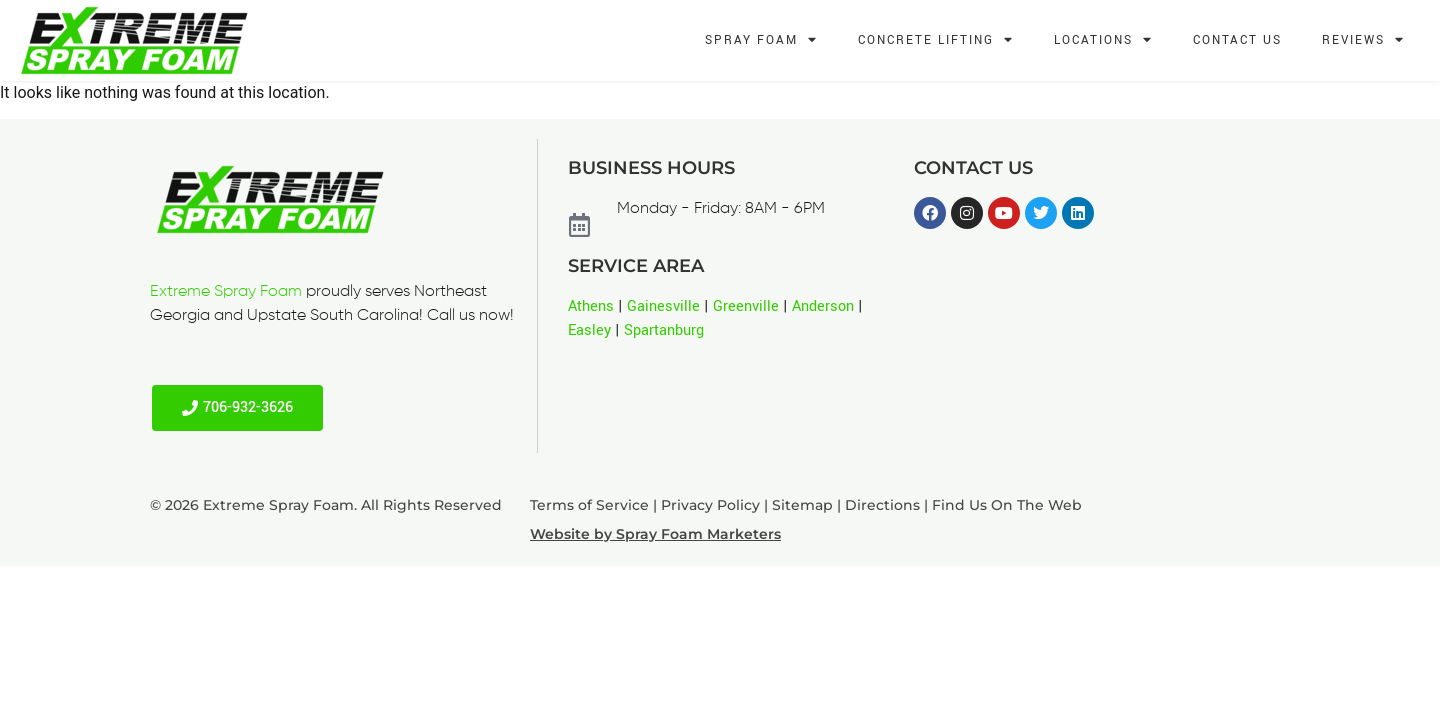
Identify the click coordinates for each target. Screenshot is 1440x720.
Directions (882, 505)
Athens (591, 306)
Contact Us (1237, 40)
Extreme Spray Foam (226, 292)
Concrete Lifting (936, 40)
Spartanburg (664, 330)
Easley (589, 330)
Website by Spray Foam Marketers (655, 534)
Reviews (1363, 40)
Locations (1103, 40)
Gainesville (663, 306)
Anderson (823, 306)
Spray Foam (761, 40)
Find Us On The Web (1007, 505)
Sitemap (802, 505)
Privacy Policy (710, 505)
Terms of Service (589, 505)
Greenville (746, 306)
